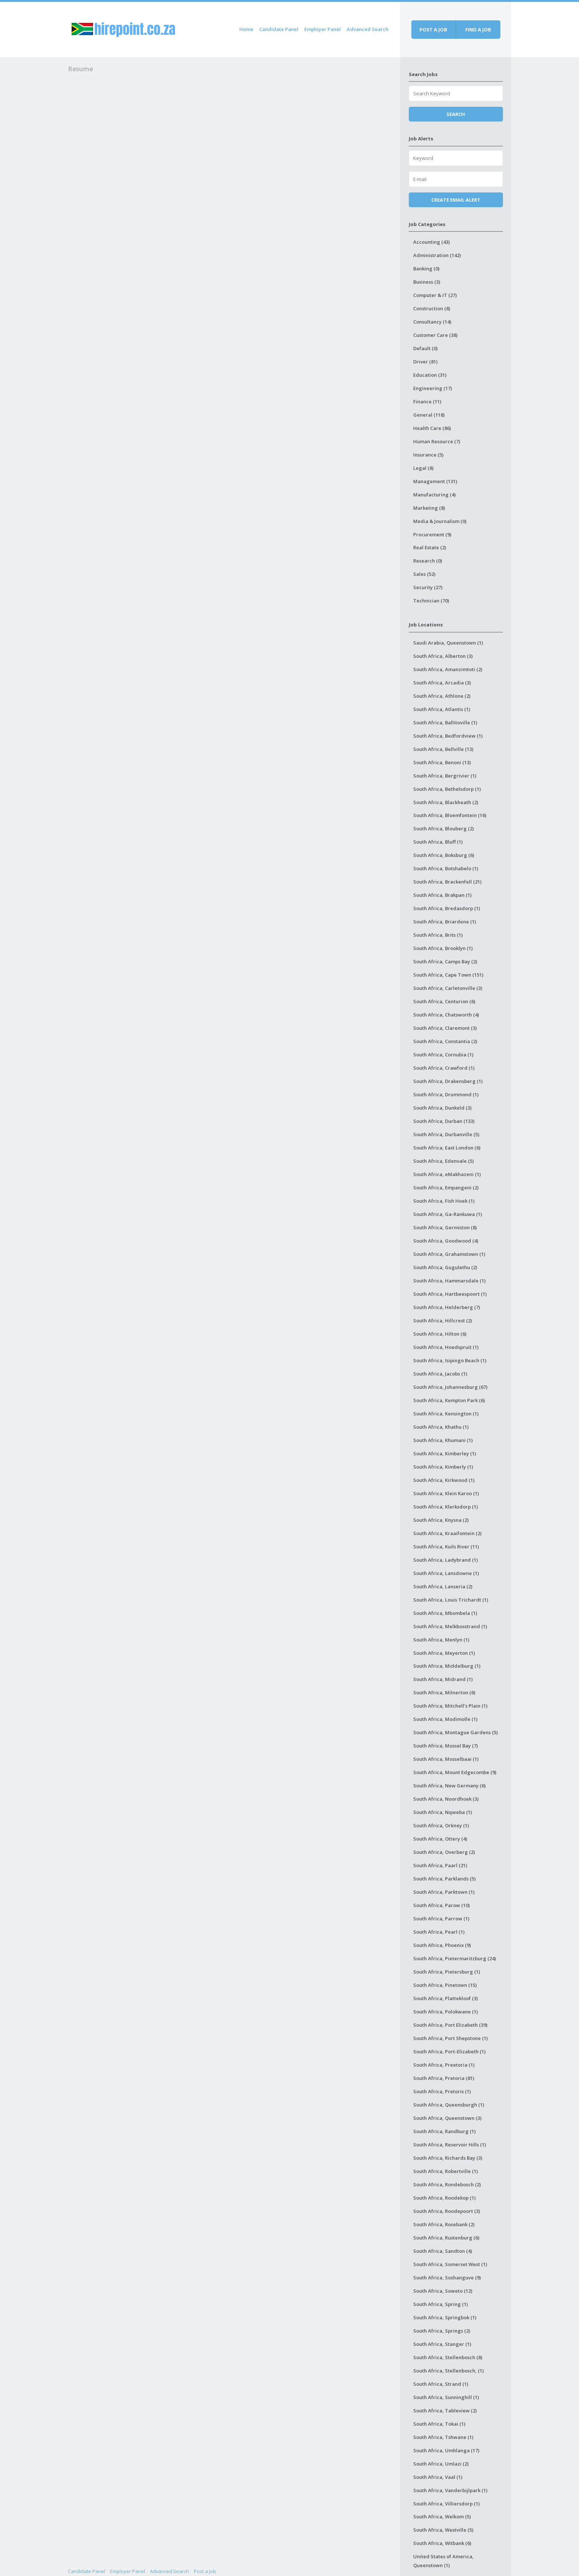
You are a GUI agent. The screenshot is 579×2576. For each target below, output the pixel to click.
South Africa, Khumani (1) (443, 1440)
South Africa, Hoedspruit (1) (446, 1347)
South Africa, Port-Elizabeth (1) (449, 2051)
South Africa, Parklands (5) (444, 1878)
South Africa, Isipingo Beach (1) (449, 1360)
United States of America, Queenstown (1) (443, 2561)
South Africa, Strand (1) (440, 2384)
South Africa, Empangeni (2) (446, 1187)
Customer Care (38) (435, 335)
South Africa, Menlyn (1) (441, 1639)
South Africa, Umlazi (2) (441, 2463)
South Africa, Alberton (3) (443, 656)
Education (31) (429, 375)
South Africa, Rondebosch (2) (447, 2184)
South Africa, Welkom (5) (442, 2516)
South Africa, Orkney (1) (441, 1825)
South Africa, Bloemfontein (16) (449, 815)
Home (246, 29)
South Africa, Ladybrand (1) (445, 1560)
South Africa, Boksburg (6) (443, 855)
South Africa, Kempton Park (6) (449, 1400)
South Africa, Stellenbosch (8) (447, 2357)
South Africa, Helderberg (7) (446, 1307)
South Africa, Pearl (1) (439, 1931)
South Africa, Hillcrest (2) (442, 1320)
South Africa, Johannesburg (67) (450, 1387)
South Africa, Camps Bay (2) (445, 961)
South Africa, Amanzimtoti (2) (447, 669)
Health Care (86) (432, 428)
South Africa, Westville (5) (443, 2530)
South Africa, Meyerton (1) (444, 1653)
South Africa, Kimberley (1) (444, 1453)
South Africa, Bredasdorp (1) (446, 908)
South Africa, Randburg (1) (444, 2131)
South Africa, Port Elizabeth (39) (450, 2025)
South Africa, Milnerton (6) (444, 1692)
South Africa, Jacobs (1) (440, 1373)
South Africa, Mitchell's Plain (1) (450, 1705)
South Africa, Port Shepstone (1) (450, 2038)
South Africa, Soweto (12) (442, 2291)
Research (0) (427, 560)
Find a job (478, 29)
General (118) (429, 414)
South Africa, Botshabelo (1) (445, 868)
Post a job (433, 29)
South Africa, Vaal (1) (437, 2477)
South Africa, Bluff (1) (438, 841)
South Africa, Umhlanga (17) (446, 2450)
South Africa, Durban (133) (443, 1121)
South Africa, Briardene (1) (444, 921)
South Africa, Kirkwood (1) (443, 1480)
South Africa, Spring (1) (440, 2304)
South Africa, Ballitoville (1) (445, 722)
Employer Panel (322, 29)
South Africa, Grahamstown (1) (449, 1254)
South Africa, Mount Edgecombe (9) (454, 1772)
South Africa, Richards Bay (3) (447, 2158)
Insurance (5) (428, 454)
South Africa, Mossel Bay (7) (445, 1745)
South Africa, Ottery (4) (440, 1838)
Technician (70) (431, 600)
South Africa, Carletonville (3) (447, 988)
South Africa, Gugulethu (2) (445, 1267)
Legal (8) (423, 468)
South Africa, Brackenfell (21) (447, 881)
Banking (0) (426, 268)
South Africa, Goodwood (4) (445, 1240)
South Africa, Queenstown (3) (447, 2118)
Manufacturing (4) (434, 494)
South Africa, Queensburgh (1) (448, 2104)
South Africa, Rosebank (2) (443, 2224)
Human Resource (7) (436, 441)
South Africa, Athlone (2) (441, 696)
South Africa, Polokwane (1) (445, 2011)
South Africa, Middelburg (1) (446, 1666)
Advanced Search (367, 29)
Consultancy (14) (432, 321)
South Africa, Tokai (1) (439, 2423)
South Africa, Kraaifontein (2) (447, 1533)
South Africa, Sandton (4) (442, 2251)
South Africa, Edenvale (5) (443, 1161)
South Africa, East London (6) (446, 1147)
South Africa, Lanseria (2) (442, 1586)
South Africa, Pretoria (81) (443, 2078)
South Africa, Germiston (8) (445, 1227)
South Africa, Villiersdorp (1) (446, 2503)
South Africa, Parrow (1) (441, 1918)
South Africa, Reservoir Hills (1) (449, 2144)
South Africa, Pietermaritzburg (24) (454, 1958)
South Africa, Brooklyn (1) (443, 948)
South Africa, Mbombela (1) (445, 1613)
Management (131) (435, 481)
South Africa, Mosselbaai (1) (446, 1759)
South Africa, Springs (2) (441, 2330)
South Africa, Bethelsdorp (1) (447, 789)
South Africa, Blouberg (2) (443, 828)
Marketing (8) (429, 508)
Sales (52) (424, 574)
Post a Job (205, 2571)
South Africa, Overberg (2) (444, 1852)
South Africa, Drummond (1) (446, 1094)
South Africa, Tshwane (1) (443, 2437)
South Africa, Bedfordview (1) (448, 735)
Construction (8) (431, 308)
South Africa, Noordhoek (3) (446, 1799)
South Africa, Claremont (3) (445, 1028)
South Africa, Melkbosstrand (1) (450, 1626)
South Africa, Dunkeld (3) (442, 1107)
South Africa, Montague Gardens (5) (455, 1732)
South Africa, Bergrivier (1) (444, 775)
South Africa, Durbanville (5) (446, 1134)
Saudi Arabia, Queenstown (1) (448, 642)
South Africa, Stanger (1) (442, 2344)
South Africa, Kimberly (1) (443, 1466)
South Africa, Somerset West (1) (450, 2264)
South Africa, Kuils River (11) (446, 1546)
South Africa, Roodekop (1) (444, 2197)
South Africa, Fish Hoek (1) (443, 1201)
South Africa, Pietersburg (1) (446, 1971)
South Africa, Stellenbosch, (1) (448, 2370)
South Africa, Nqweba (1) (442, 1812)
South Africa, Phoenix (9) (442, 1945)
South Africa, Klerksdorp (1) (445, 1506)
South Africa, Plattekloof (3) (445, 1998)
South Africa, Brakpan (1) (442, 895)
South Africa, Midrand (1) (443, 1679)
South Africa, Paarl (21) (440, 1865)
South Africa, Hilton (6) (439, 1333)
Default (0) (425, 348)
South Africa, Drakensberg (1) (448, 1081)
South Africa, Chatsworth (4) (446, 1014)
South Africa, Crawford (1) (443, 1068)
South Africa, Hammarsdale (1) (449, 1280)
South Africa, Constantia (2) (445, 1041)
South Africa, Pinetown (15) (445, 1985)
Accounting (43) (431, 242)
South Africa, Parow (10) (441, 1905)
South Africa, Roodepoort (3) (446, 2211)
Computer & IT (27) (435, 295)
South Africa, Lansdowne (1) (446, 1573)
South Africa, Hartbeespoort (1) (450, 1294)
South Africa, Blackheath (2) (445, 802)
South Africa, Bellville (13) (443, 749)
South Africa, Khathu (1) (441, 1427)
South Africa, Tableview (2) (445, 2410)
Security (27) (427, 587)
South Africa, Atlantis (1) (441, 709)
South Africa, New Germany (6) (449, 1785)
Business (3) (426, 282)
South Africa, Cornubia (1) (443, 1054)
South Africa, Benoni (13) (442, 762)
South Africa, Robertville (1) (445, 2171)
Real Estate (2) (429, 547)
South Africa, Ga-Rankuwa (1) (447, 1214)
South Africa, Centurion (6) (444, 1001)
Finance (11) (427, 401)
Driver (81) (425, 361)
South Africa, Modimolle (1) (445, 1719)
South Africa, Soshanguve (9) (447, 2277)
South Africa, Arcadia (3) (442, 682)
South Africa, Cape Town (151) (448, 974)
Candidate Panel (278, 29)
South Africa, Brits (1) (438, 935)
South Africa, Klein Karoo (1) (446, 1493)
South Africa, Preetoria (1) (443, 2064)
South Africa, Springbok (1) (444, 2317)
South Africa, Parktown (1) (443, 1892)
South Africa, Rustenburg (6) (446, 2237)
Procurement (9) (432, 534)
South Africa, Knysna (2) (441, 1520)
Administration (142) (437, 255)
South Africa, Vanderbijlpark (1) (450, 2490)
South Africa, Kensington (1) (446, 1413)
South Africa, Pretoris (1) (442, 2091)
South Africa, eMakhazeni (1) (447, 1174)
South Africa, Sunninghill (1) (446, 2397)
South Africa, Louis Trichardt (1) (450, 1599)
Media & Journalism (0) (439, 521)
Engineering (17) (432, 388)
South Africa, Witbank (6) (442, 2543)
